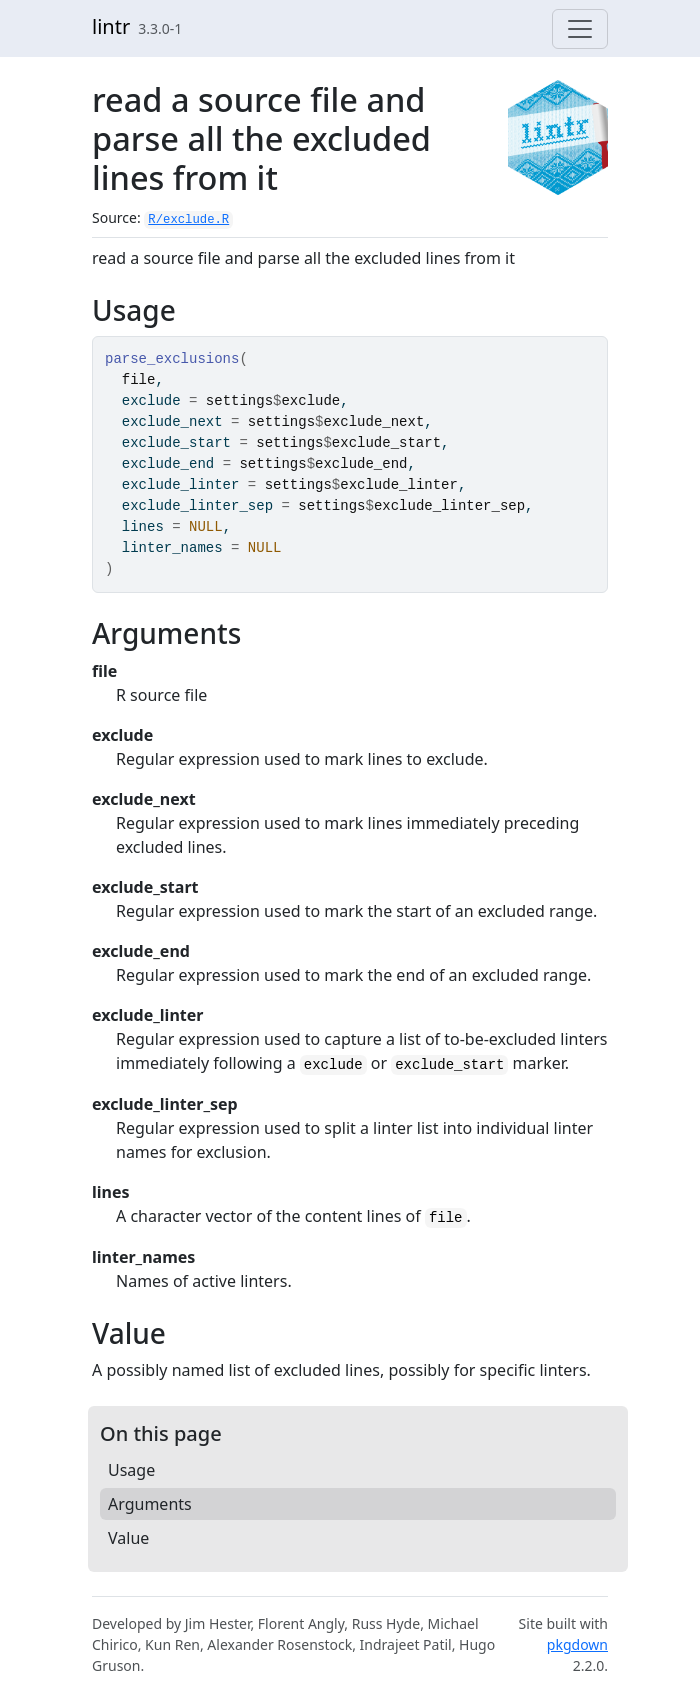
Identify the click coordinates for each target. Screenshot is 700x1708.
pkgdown (577, 1644)
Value (128, 1538)
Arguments (150, 1504)
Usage (131, 1470)
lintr (111, 26)
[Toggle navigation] (580, 29)
